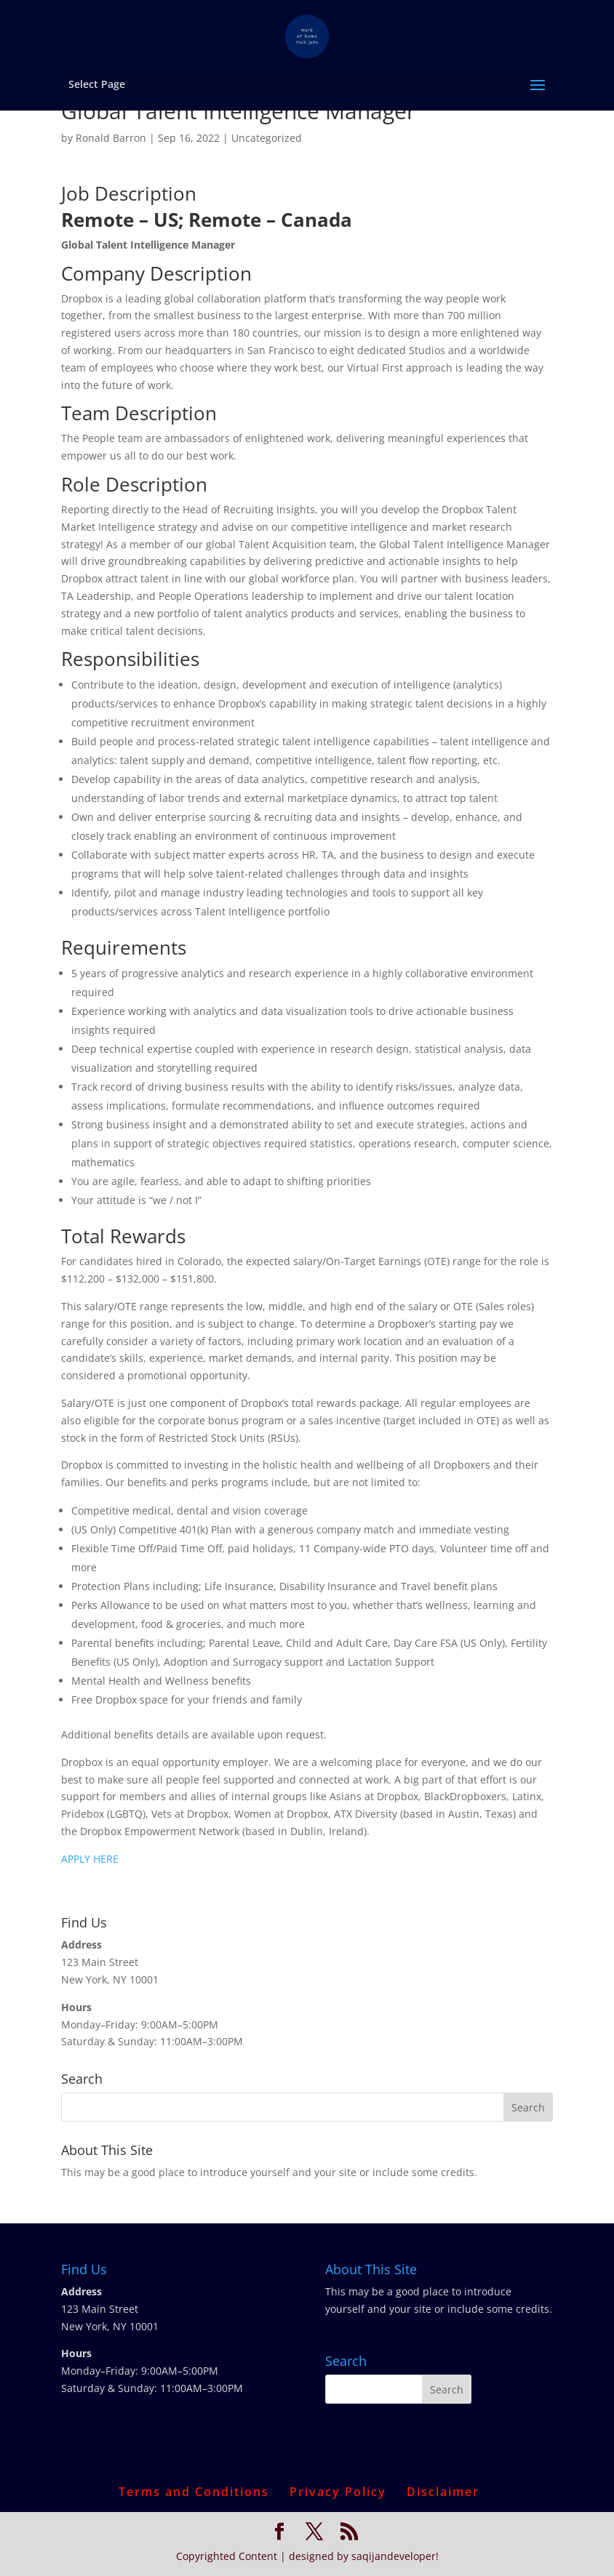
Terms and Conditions (194, 2492)
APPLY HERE (90, 1859)
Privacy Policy (338, 2492)
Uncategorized (266, 138)
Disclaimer (443, 2492)
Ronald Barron (111, 138)
